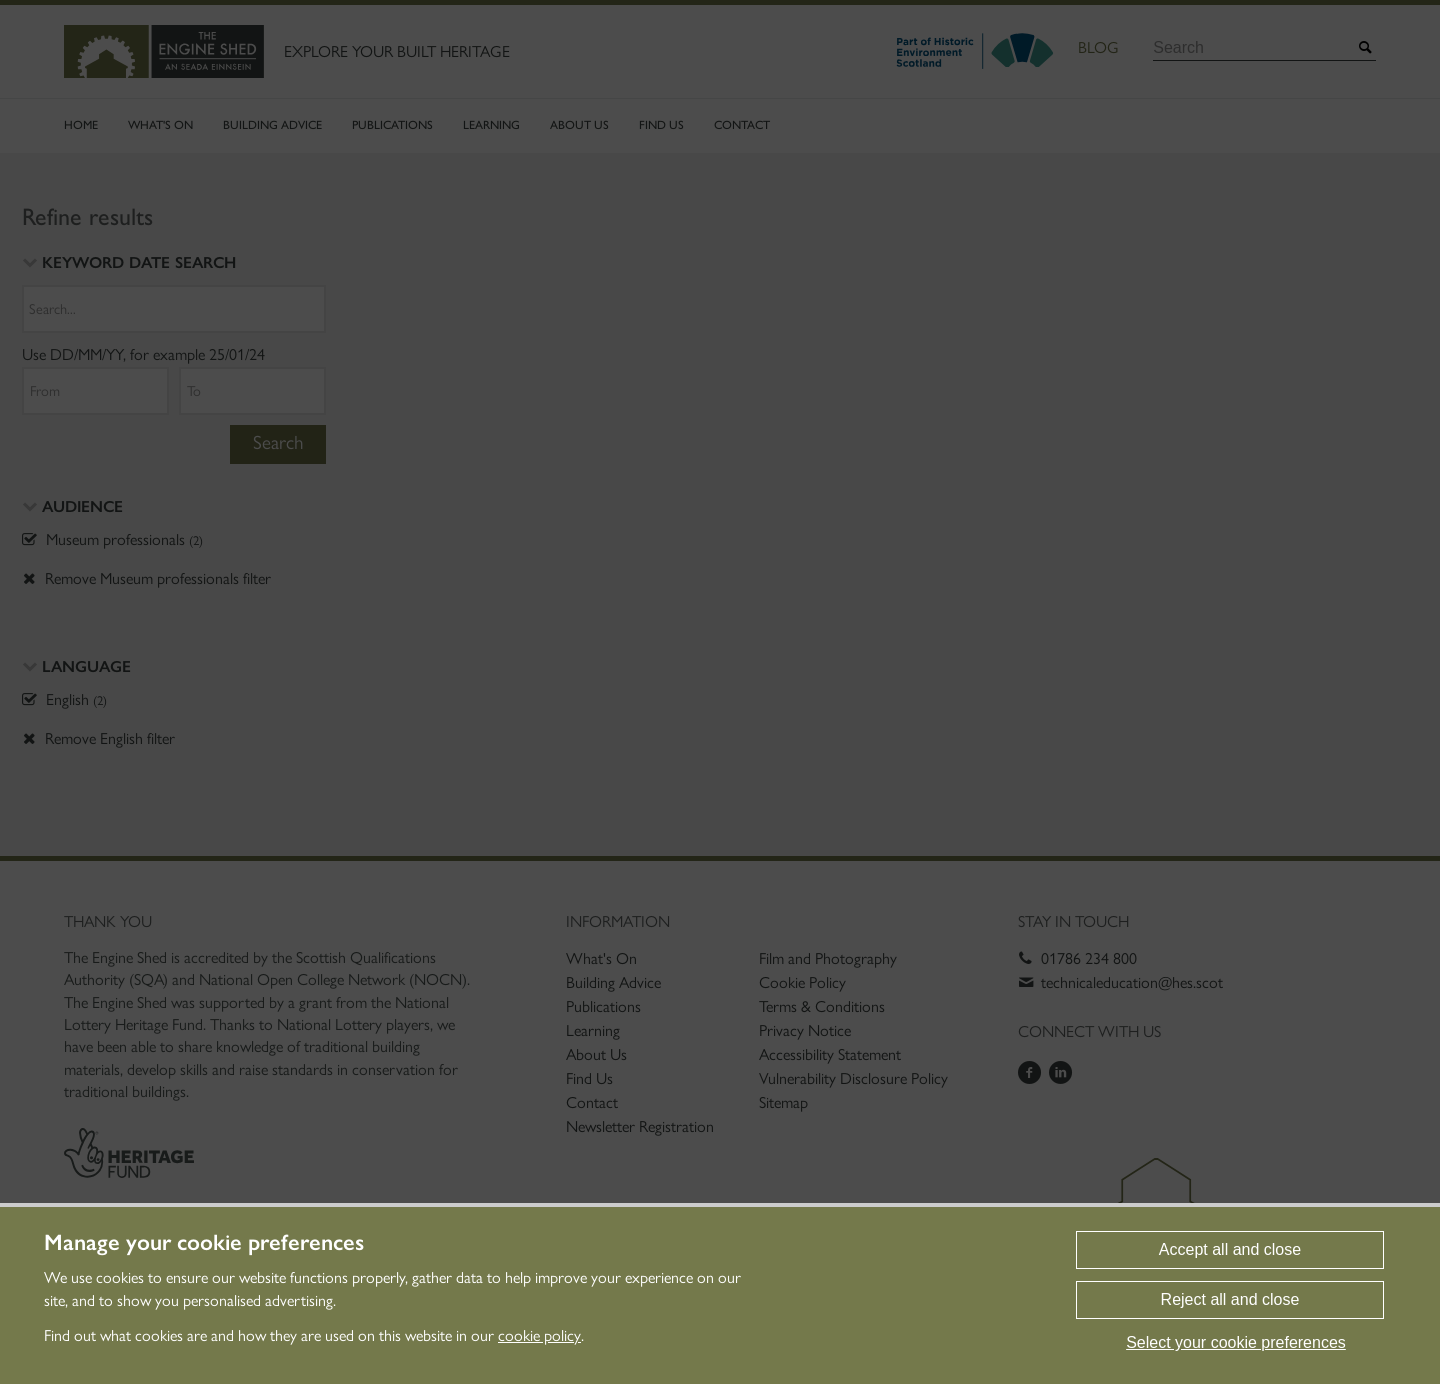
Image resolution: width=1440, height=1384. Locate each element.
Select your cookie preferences (1236, 1342)
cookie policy (539, 1335)
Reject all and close (1230, 1299)
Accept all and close (1230, 1249)
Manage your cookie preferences (204, 1243)
